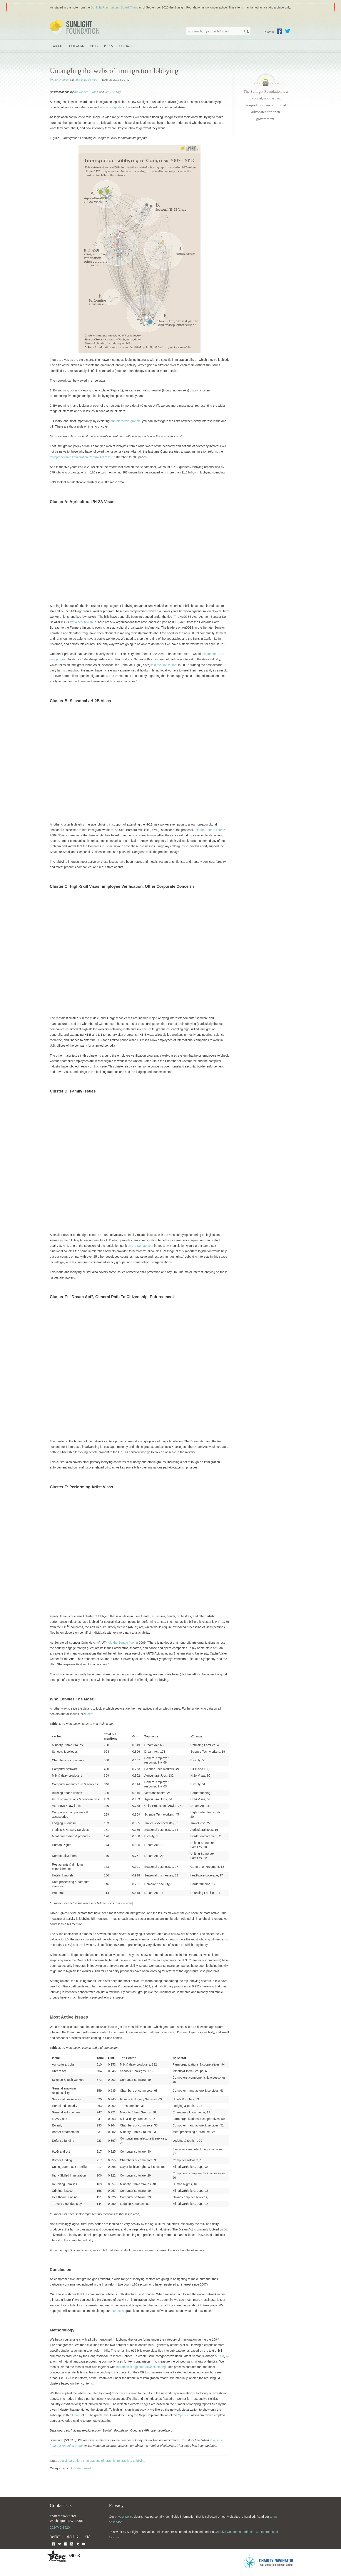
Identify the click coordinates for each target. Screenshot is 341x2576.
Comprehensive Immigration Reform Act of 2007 (82, 457)
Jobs (87, 2536)
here (90, 1714)
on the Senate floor (140, 1245)
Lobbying (139, 2460)
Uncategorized (81, 2468)
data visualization (69, 2460)
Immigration (91, 2460)
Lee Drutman (61, 79)
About (58, 46)
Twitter (287, 31)
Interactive (124, 2460)
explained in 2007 (82, 622)
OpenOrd (184, 2415)
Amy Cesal (112, 92)
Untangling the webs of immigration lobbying (114, 71)
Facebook (279, 31)
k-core (76, 2415)
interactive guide (111, 107)
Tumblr (77, 2544)
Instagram (71, 2544)
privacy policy (124, 2516)
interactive (117, 2311)
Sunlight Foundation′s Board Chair (114, 7)
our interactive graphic (125, 421)
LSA (221, 2356)
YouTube (83, 2544)
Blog (94, 46)
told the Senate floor (208, 830)
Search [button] (246, 31)
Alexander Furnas (86, 79)
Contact (126, 46)
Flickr (65, 2544)
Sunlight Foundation (75, 27)
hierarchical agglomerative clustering (141, 2367)
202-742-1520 (60, 2527)
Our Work (76, 46)
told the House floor (164, 665)
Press (108, 46)
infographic (107, 2460)
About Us (72, 2536)
